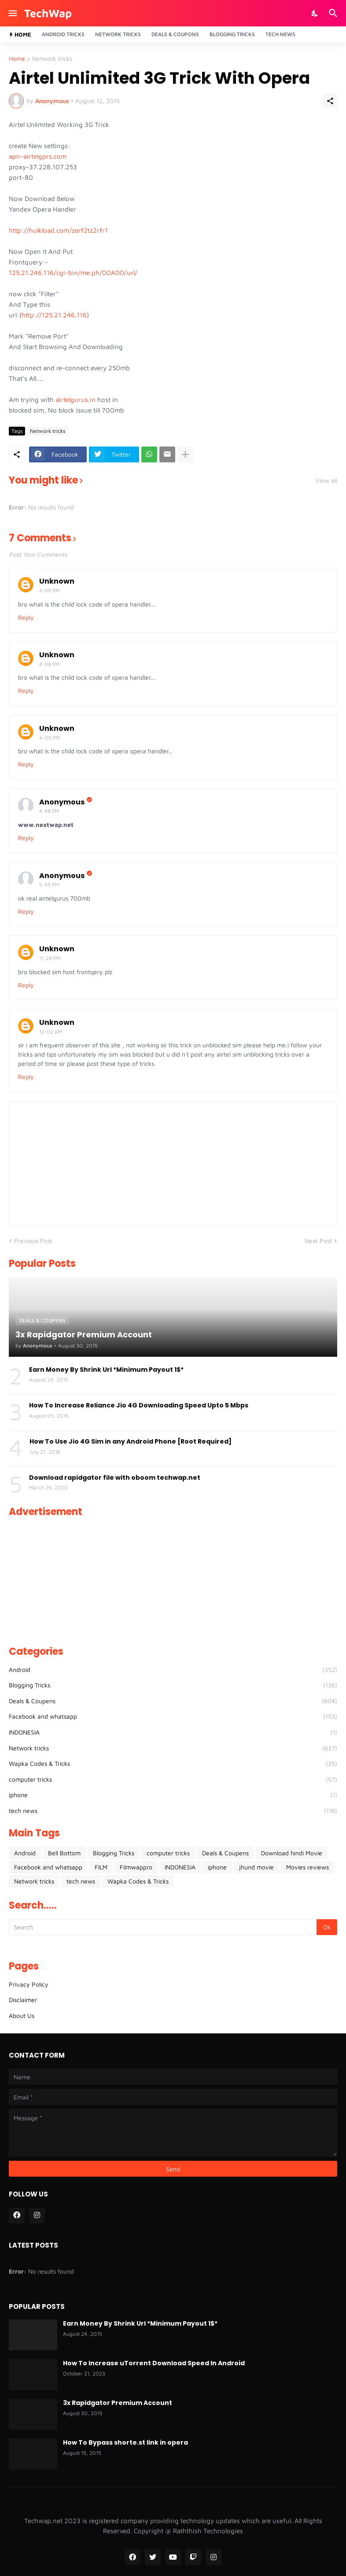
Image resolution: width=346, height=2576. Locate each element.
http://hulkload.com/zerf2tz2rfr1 (58, 230)
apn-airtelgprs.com (37, 156)
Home (17, 59)
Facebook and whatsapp (173, 1716)
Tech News (280, 34)
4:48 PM (49, 811)
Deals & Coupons (175, 34)
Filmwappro (136, 1867)
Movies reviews (307, 1867)
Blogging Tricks (232, 34)
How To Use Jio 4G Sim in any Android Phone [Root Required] (130, 1441)
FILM (101, 1867)
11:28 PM (49, 958)
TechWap (48, 13)
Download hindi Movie (291, 1853)
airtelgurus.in (75, 399)
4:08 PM (49, 590)
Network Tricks (118, 34)
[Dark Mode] (315, 13)
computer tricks (173, 1779)
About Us (21, 2015)
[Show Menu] (12, 13)
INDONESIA (173, 1732)
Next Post (318, 1240)
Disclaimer (23, 1999)
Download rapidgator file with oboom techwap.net (114, 1478)
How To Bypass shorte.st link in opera (125, 2442)
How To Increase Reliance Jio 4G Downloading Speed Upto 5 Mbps (138, 1405)
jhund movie (256, 1867)
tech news (173, 1810)
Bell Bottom (64, 1853)
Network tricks (52, 59)
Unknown (56, 581)
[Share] (330, 101)
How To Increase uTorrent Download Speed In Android (154, 2363)
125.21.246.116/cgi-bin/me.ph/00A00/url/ (73, 272)
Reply (26, 617)
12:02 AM (50, 1031)
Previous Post (33, 1240)
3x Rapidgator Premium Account (117, 2403)
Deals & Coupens (173, 1701)
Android (173, 1669)
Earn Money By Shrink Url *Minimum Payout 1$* (106, 1370)
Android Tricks (63, 34)
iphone (173, 1795)
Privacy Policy (28, 1984)
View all (326, 480)
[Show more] (185, 454)
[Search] (334, 13)
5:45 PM (49, 884)
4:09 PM (49, 737)
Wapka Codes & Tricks (173, 1763)
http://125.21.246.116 (54, 315)
